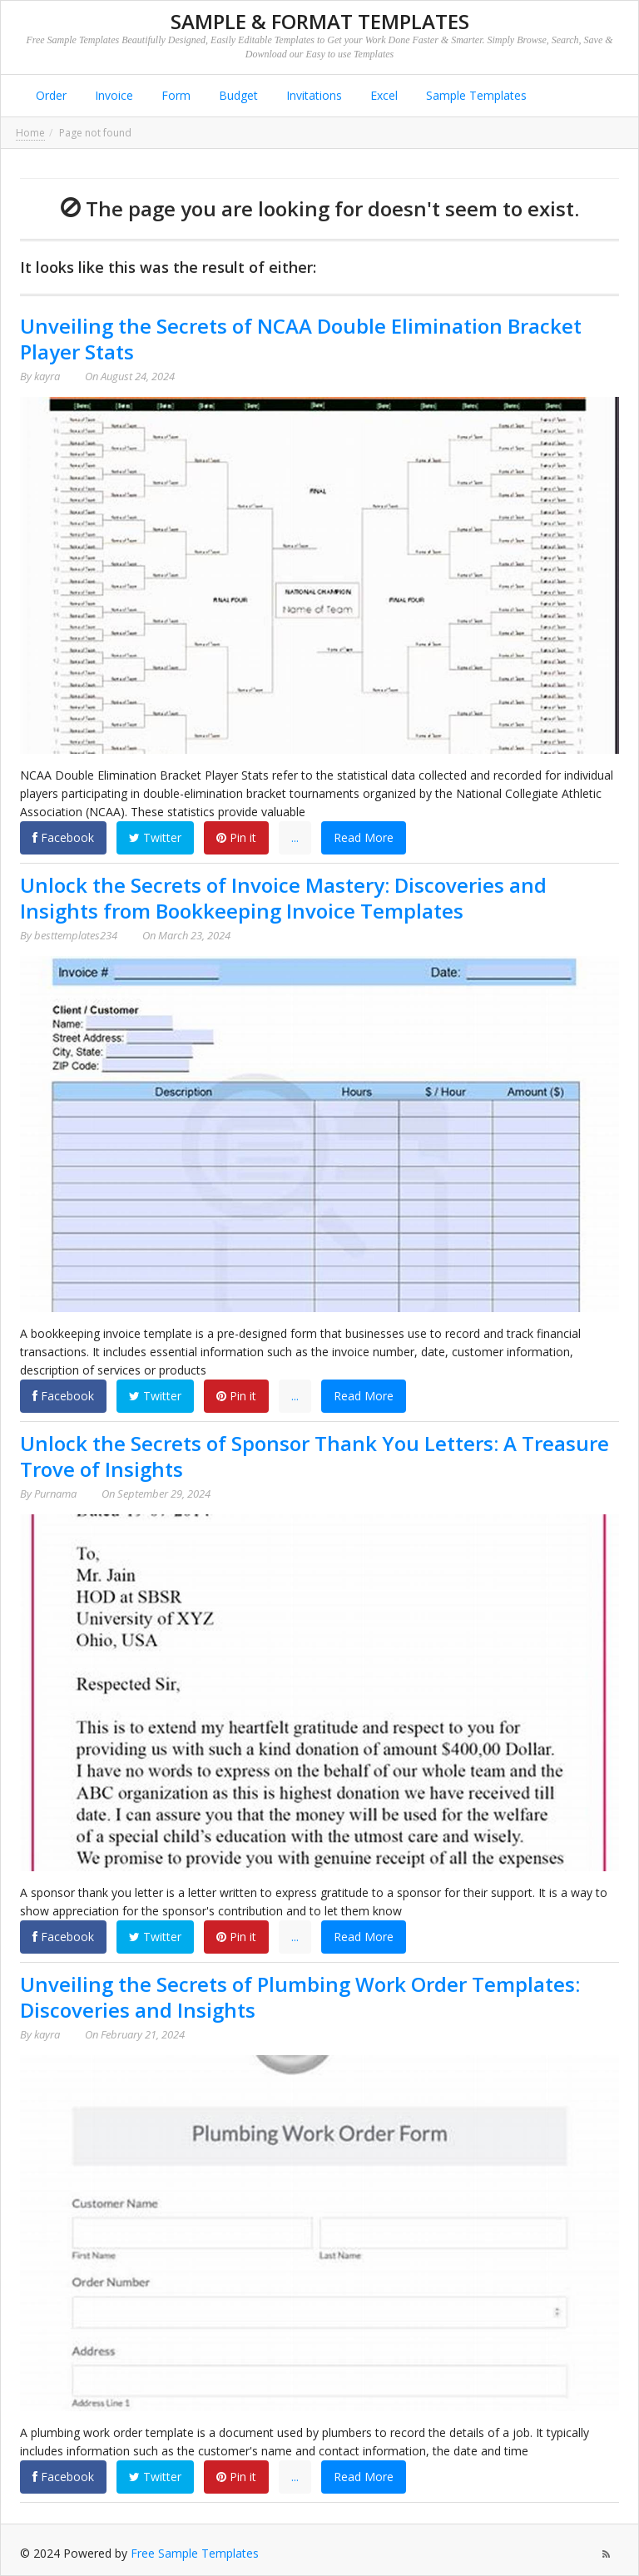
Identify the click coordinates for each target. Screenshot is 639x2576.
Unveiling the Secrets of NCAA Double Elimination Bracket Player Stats (301, 338)
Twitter (155, 837)
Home (30, 133)
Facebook (63, 837)
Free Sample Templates (195, 2553)
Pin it (236, 837)
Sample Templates (475, 95)
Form (174, 95)
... (295, 837)
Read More (364, 837)
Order (49, 95)
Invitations (312, 95)
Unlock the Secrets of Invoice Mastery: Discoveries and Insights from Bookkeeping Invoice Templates (283, 897)
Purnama (55, 1493)
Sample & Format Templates (320, 21)
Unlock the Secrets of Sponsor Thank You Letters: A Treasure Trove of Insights (314, 1456)
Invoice (112, 95)
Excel (382, 95)
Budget (236, 95)
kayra (47, 376)
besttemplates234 (75, 935)
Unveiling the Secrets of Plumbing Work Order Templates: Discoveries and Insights (300, 1997)
